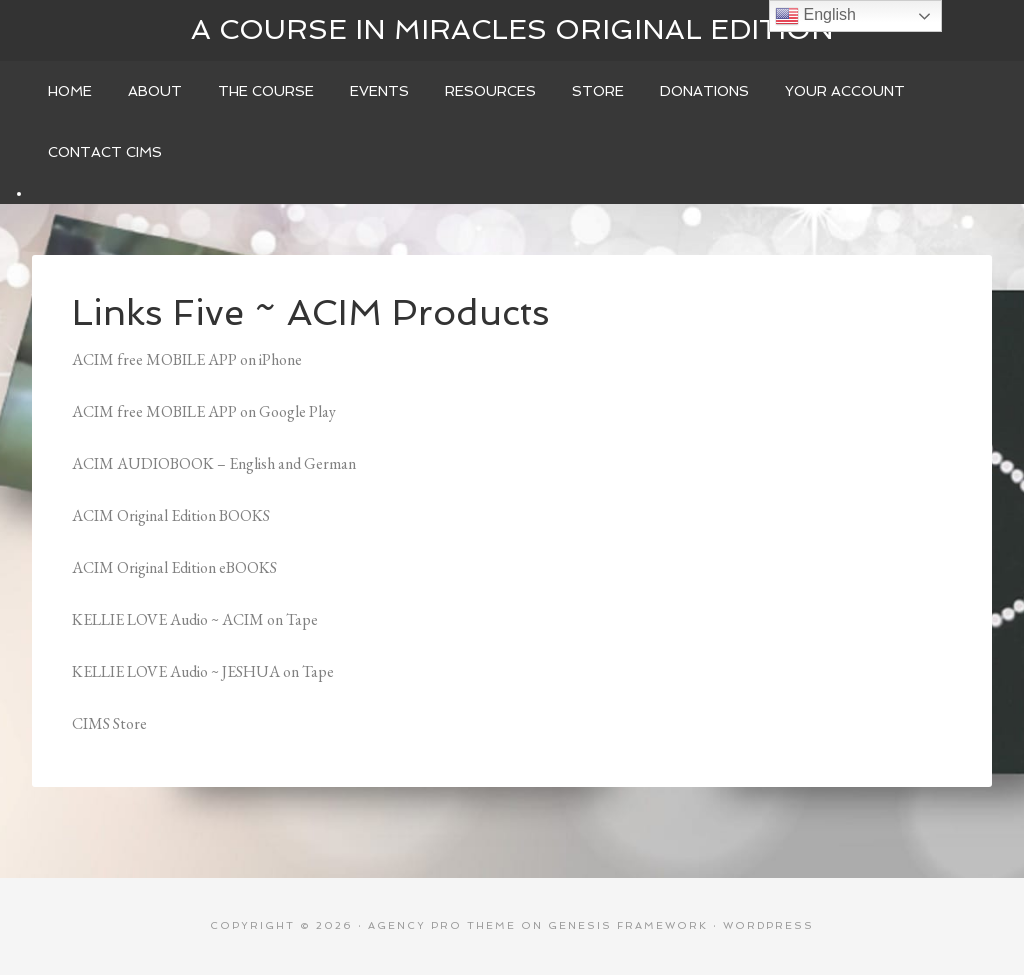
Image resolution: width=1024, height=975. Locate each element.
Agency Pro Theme (442, 925)
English (815, 16)
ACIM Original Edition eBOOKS (174, 567)
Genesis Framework (628, 925)
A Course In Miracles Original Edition (512, 29)
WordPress (768, 925)
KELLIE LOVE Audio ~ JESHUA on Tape (203, 671)
